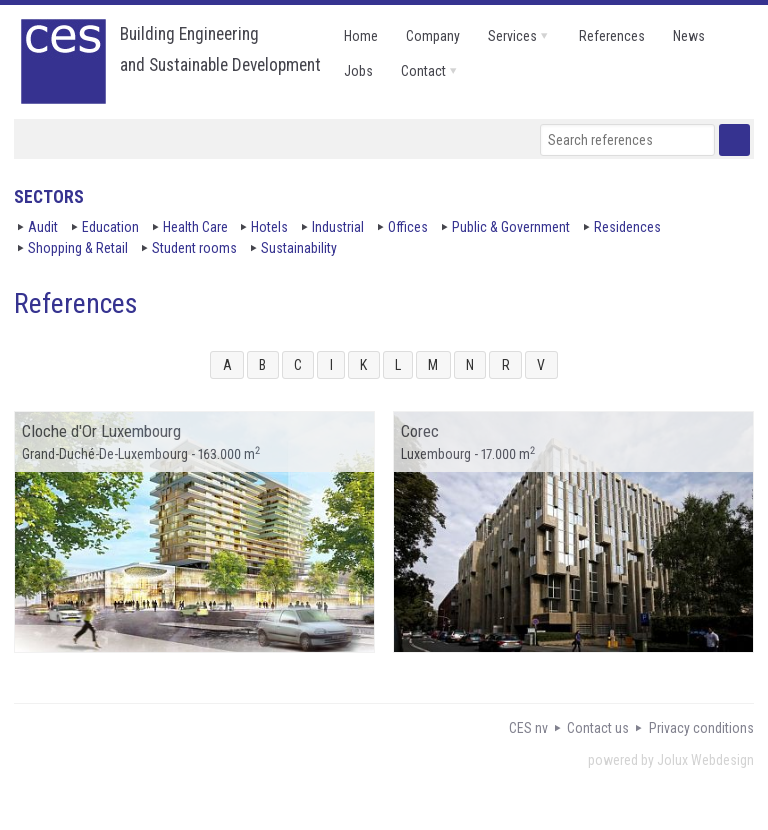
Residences (627, 227)
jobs (358, 71)
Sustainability (299, 248)
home (361, 36)
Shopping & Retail (78, 248)
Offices (408, 227)
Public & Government (511, 227)
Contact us (598, 728)
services (512, 36)
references (612, 36)
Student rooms (194, 248)
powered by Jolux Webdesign (671, 760)
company (433, 36)
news (689, 36)
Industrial (338, 227)
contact (423, 71)
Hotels (269, 227)
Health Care (195, 227)
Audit (43, 227)
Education (110, 227)
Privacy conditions (701, 728)
